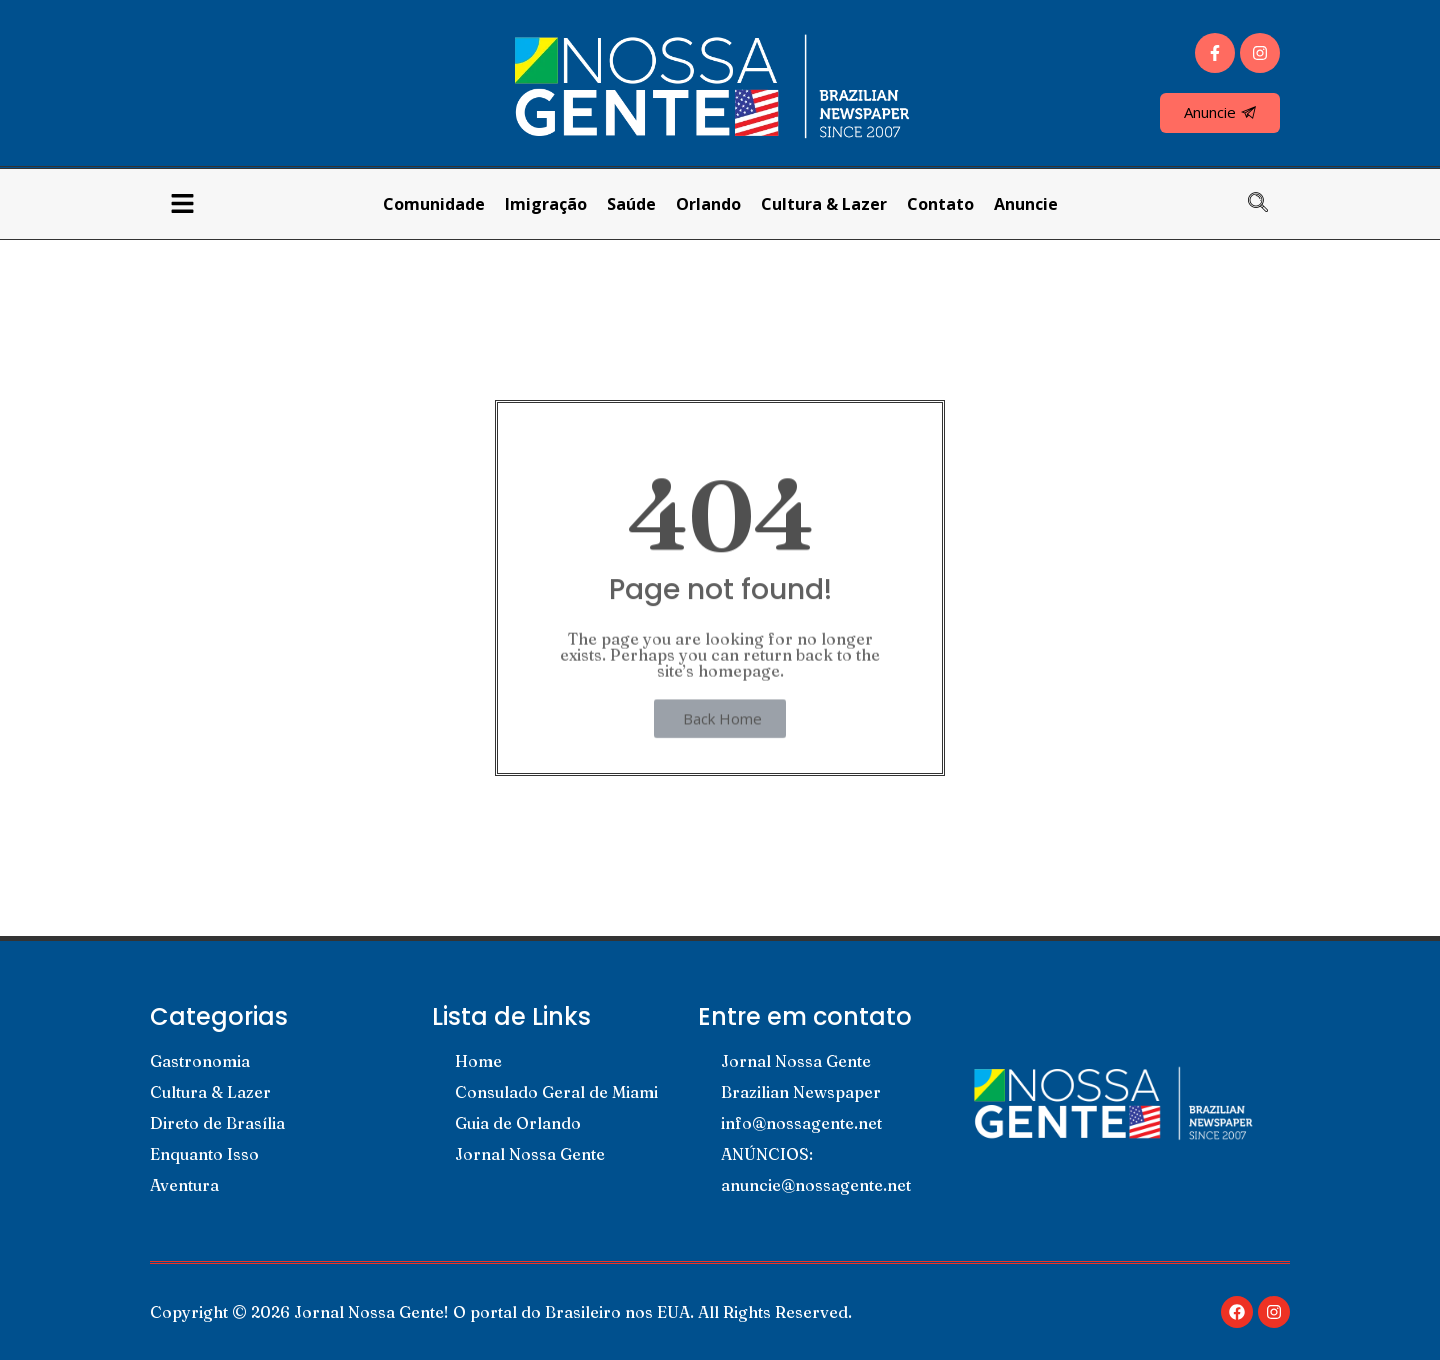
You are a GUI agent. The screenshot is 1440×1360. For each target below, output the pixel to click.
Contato (940, 204)
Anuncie (1026, 204)
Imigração (546, 204)
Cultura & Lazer (824, 204)
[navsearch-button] (1268, 204)
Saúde (631, 204)
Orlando (708, 204)
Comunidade (434, 204)
